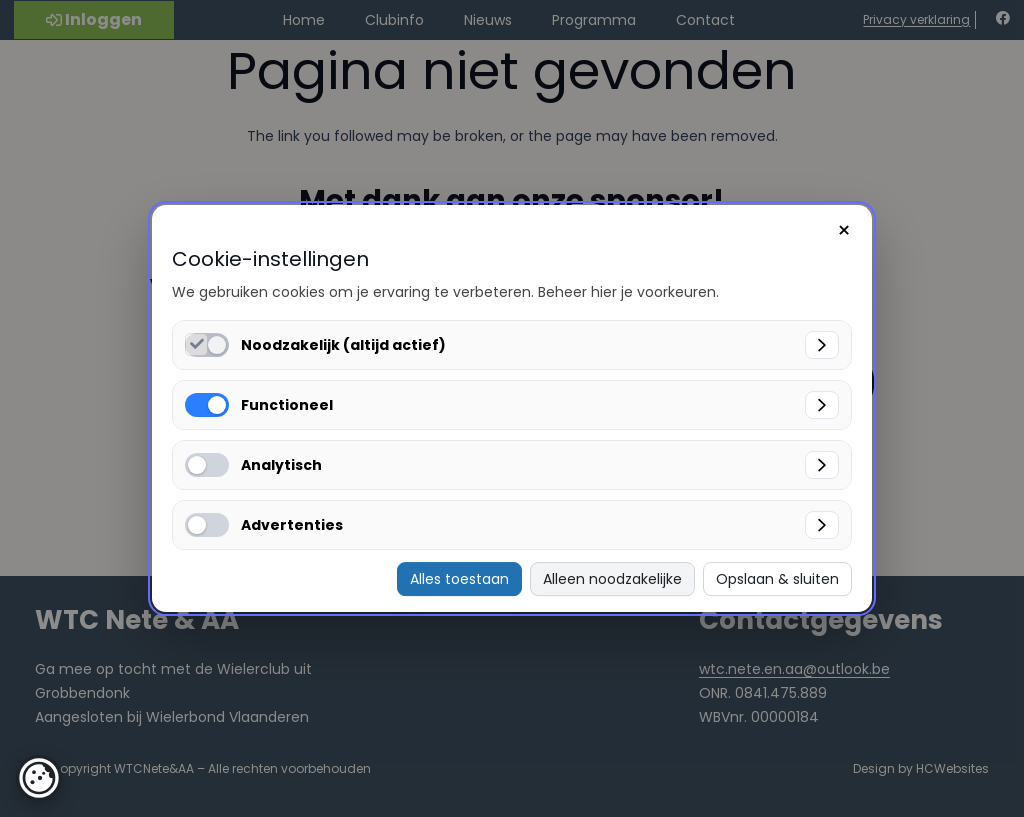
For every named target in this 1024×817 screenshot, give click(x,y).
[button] (39, 778)
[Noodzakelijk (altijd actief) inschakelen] (196, 344)
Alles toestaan (459, 579)
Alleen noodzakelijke (612, 579)
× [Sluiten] (844, 230)
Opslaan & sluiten (777, 579)
